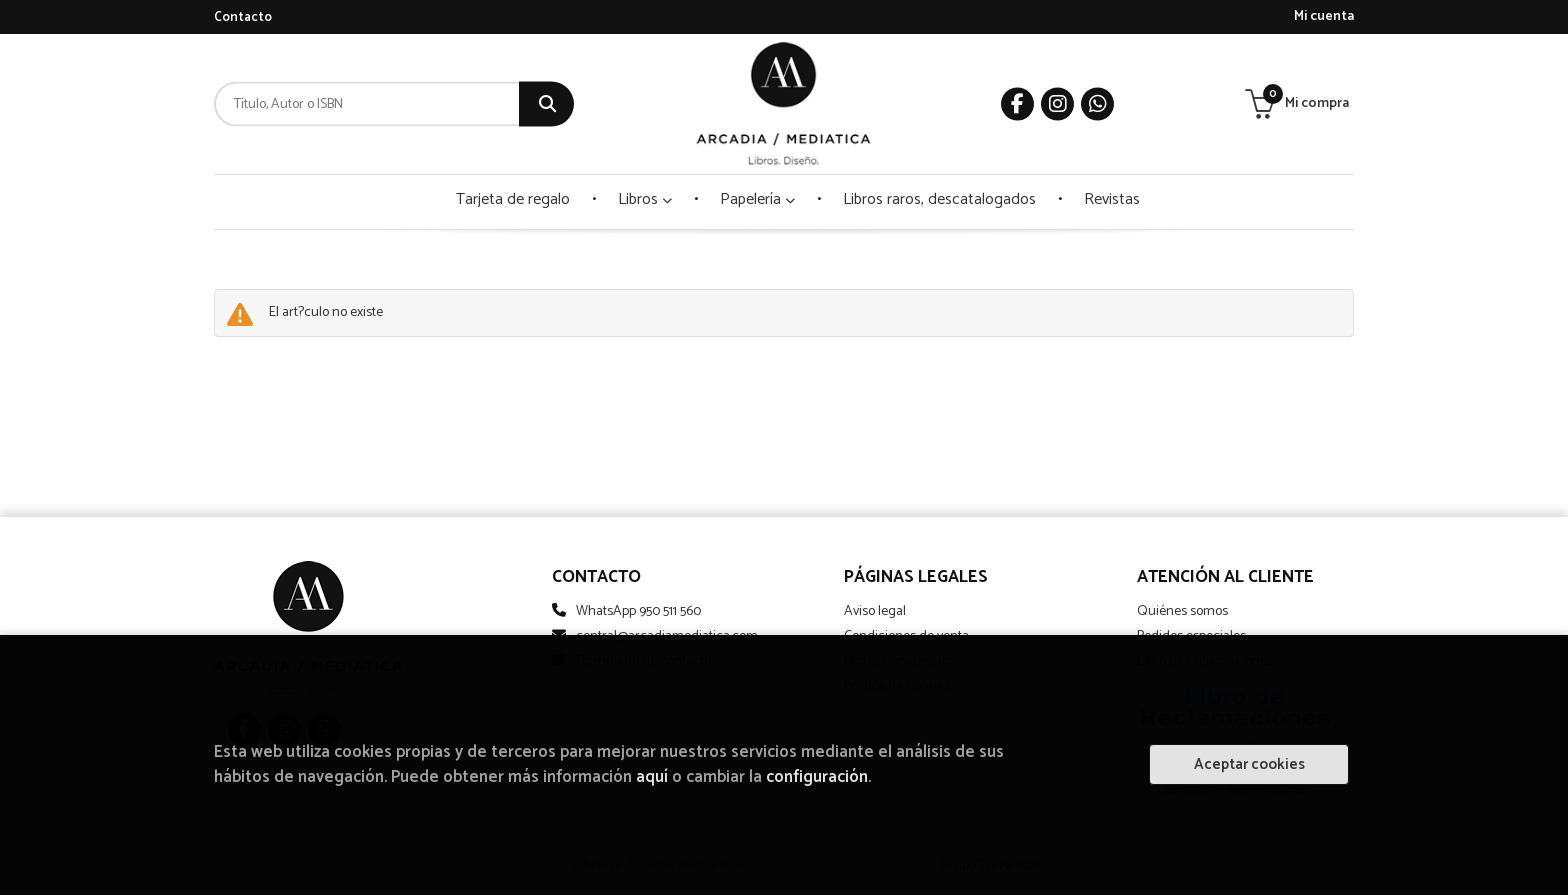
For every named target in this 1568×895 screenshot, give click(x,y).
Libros (645, 199)
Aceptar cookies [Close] (1249, 764)
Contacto (243, 17)
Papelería (757, 199)
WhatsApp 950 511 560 (638, 611)
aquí (652, 777)
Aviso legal (875, 611)
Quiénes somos (1182, 611)
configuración (817, 777)
